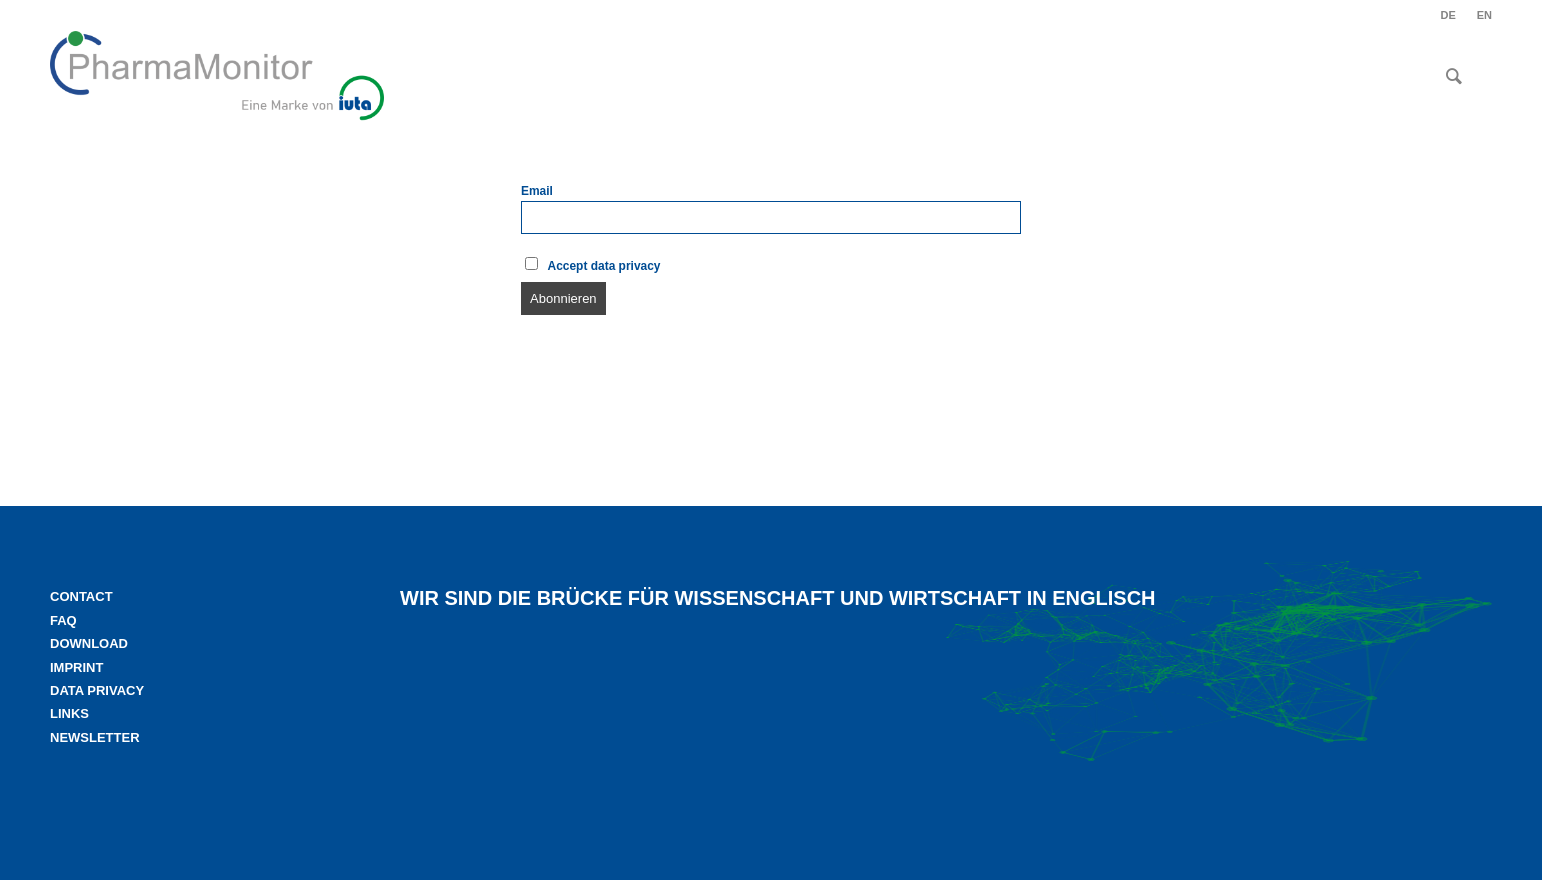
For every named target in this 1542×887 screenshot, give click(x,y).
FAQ (63, 620)
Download (89, 643)
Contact (81, 596)
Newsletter (95, 737)
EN (1484, 15)
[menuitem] (1448, 15)
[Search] (1454, 76)
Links (69, 713)
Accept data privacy (592, 265)
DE (1447, 15)
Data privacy (97, 690)
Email (537, 191)
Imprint (76, 667)
